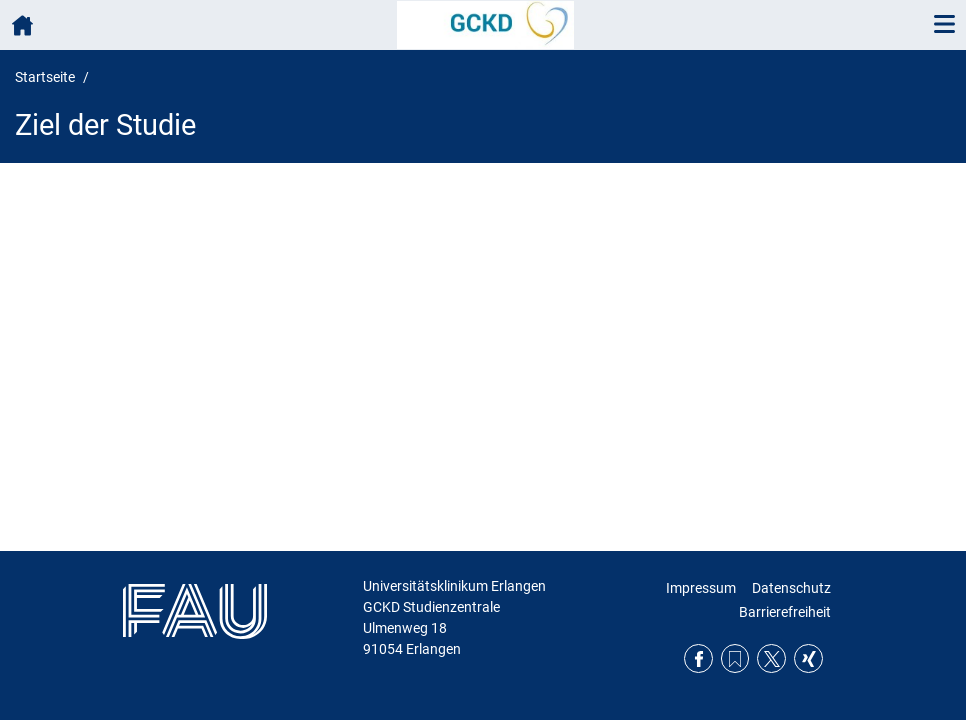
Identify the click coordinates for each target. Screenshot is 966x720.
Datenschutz (791, 588)
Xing (808, 658)
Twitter (771, 658)
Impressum (701, 588)
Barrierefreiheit (785, 612)
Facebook (698, 658)
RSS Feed (735, 658)
